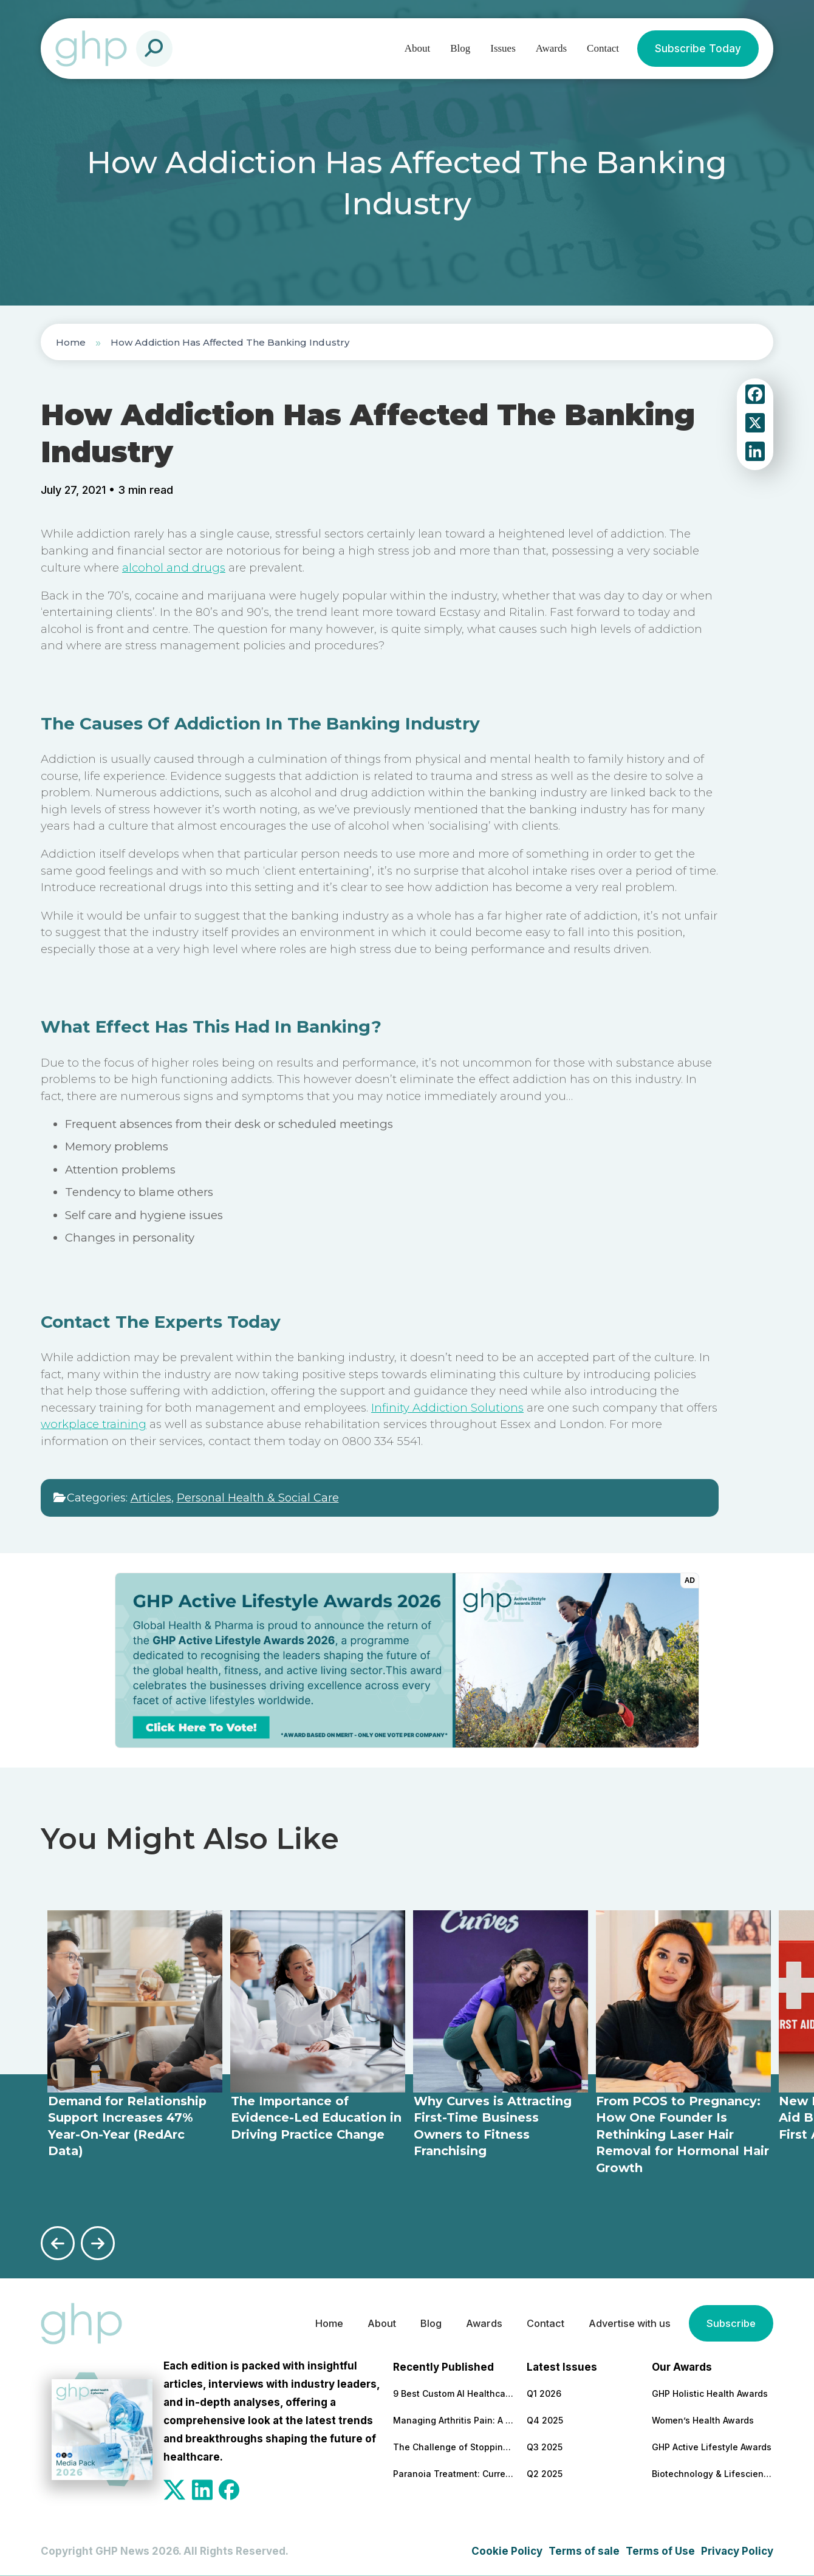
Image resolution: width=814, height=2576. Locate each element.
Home (71, 342)
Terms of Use (660, 2550)
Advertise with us (625, 2323)
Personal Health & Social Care (258, 1498)
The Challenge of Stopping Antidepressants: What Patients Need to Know (454, 2446)
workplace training (93, 1424)
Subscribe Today (698, 49)
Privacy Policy (737, 2550)
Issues (503, 48)
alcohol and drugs (173, 568)
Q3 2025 (545, 2446)
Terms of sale (584, 2550)
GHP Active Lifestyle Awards (711, 2446)
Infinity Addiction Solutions (447, 1408)
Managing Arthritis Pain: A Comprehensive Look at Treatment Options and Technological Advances (454, 2419)
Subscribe (730, 2323)
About (418, 48)
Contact (603, 48)
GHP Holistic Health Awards (710, 2392)
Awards (551, 48)
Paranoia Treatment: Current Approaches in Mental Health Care (454, 2472)
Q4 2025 (545, 2419)
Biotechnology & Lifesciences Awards (712, 2472)
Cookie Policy (506, 2550)
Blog (460, 48)
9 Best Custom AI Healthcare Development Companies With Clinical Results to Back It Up (454, 2392)
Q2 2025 (545, 2472)
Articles (151, 1498)
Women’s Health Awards (703, 2419)
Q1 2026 (544, 2392)
